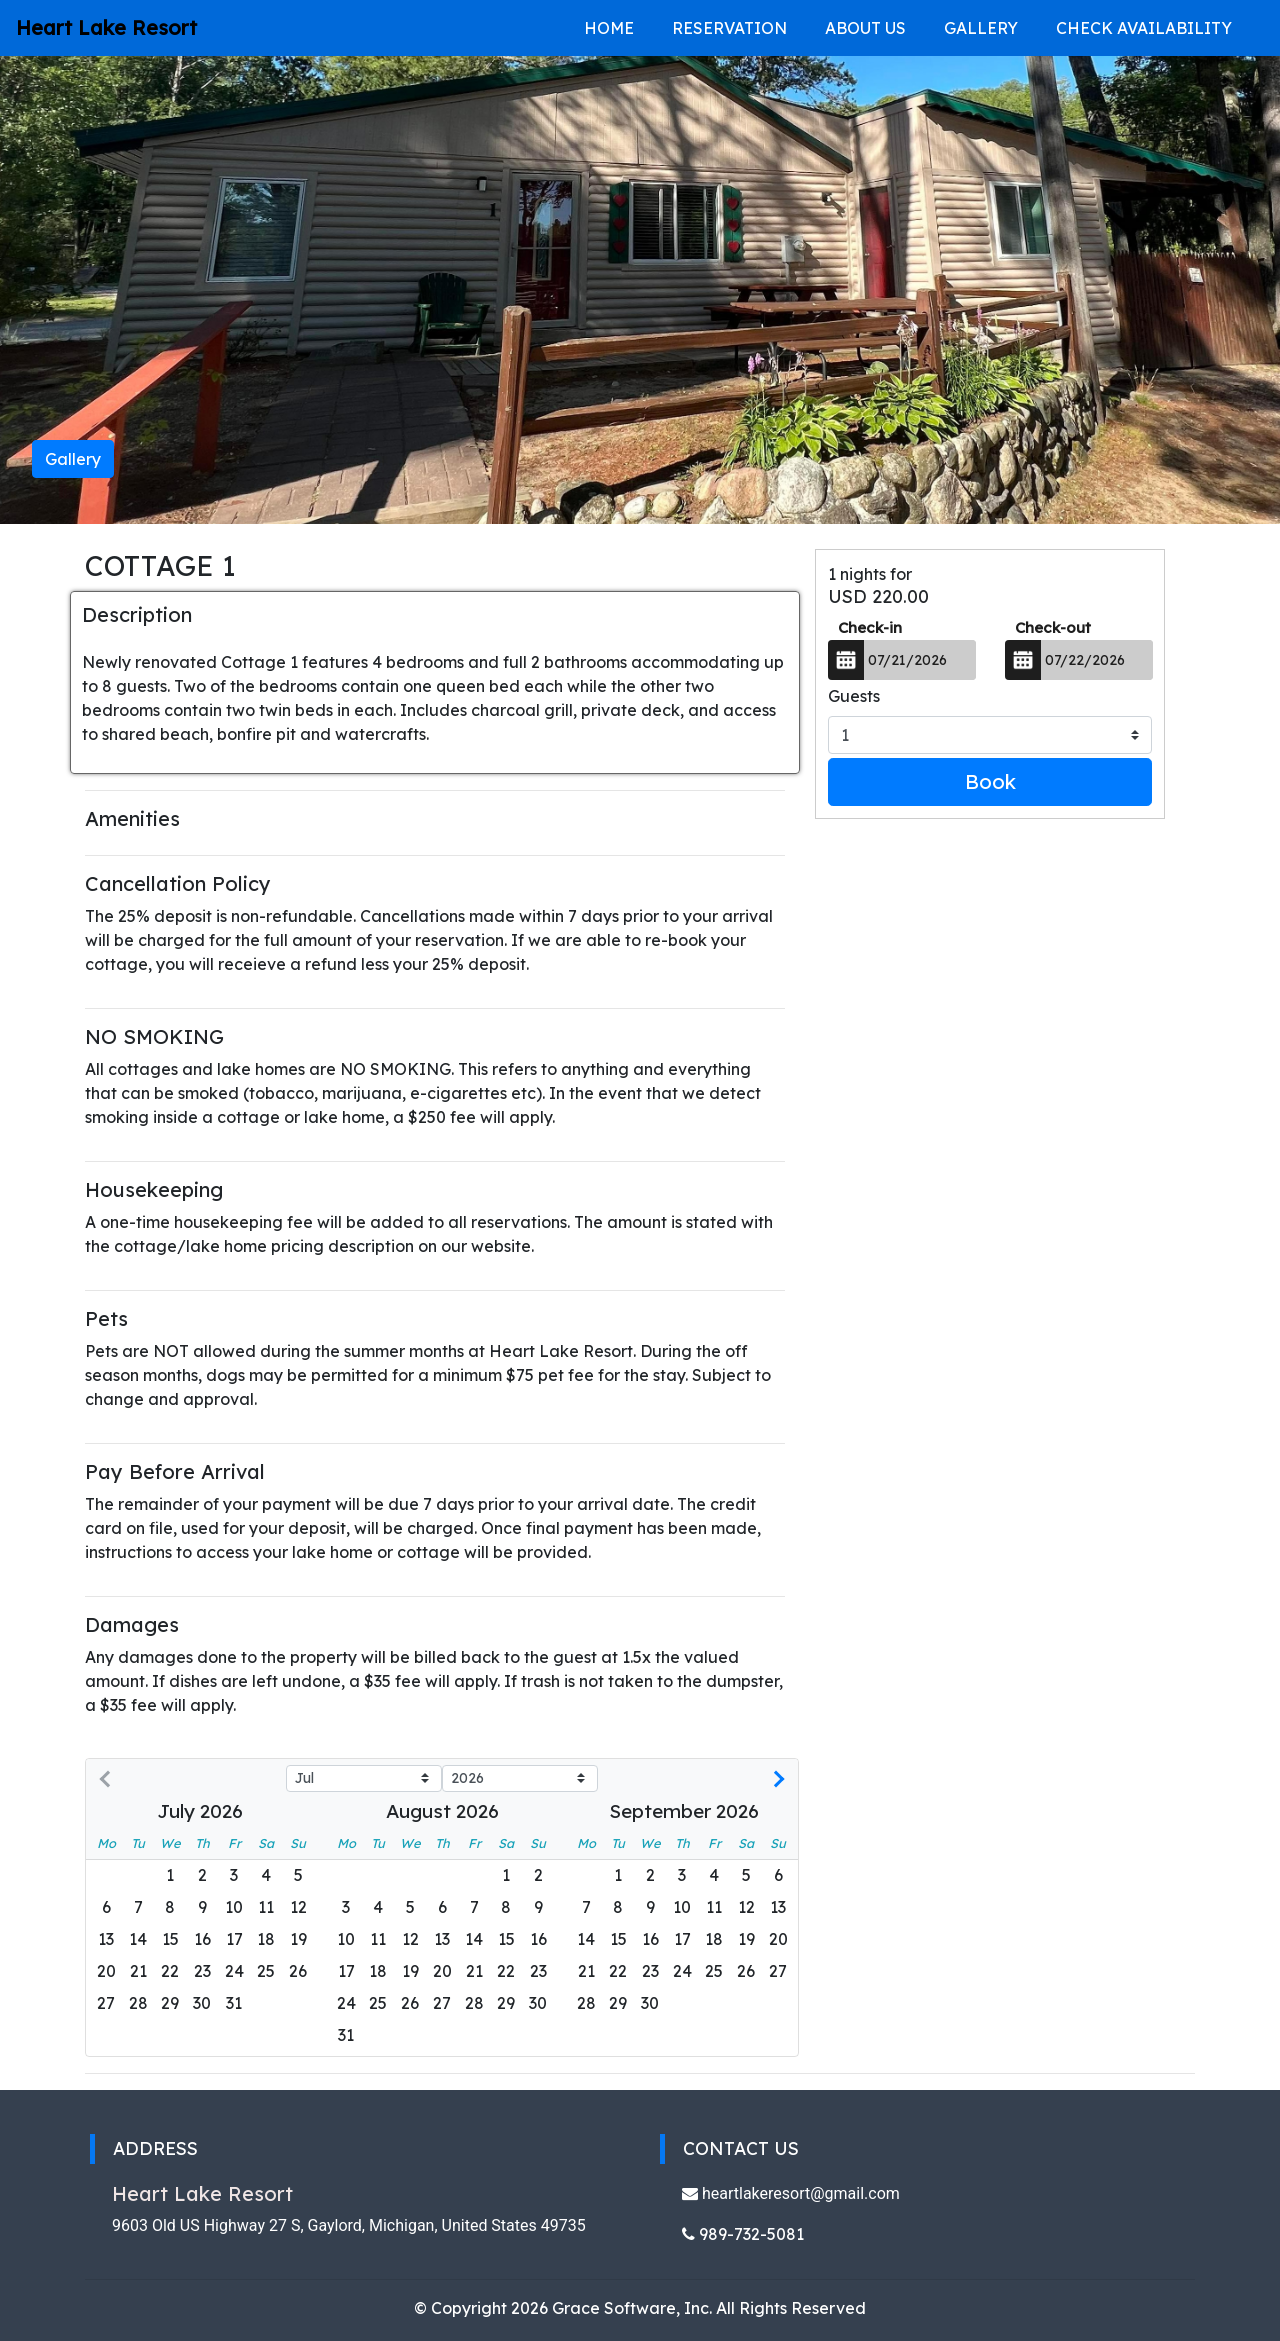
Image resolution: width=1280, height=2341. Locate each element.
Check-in (870, 627)
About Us (865, 28)
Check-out (1053, 627)
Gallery (981, 28)
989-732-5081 (743, 2234)
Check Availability (1144, 28)
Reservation (729, 28)
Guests (854, 696)
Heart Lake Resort (106, 27)
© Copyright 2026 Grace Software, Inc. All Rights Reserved (640, 2308)
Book (990, 781)
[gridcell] (138, 1972)
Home (609, 28)
